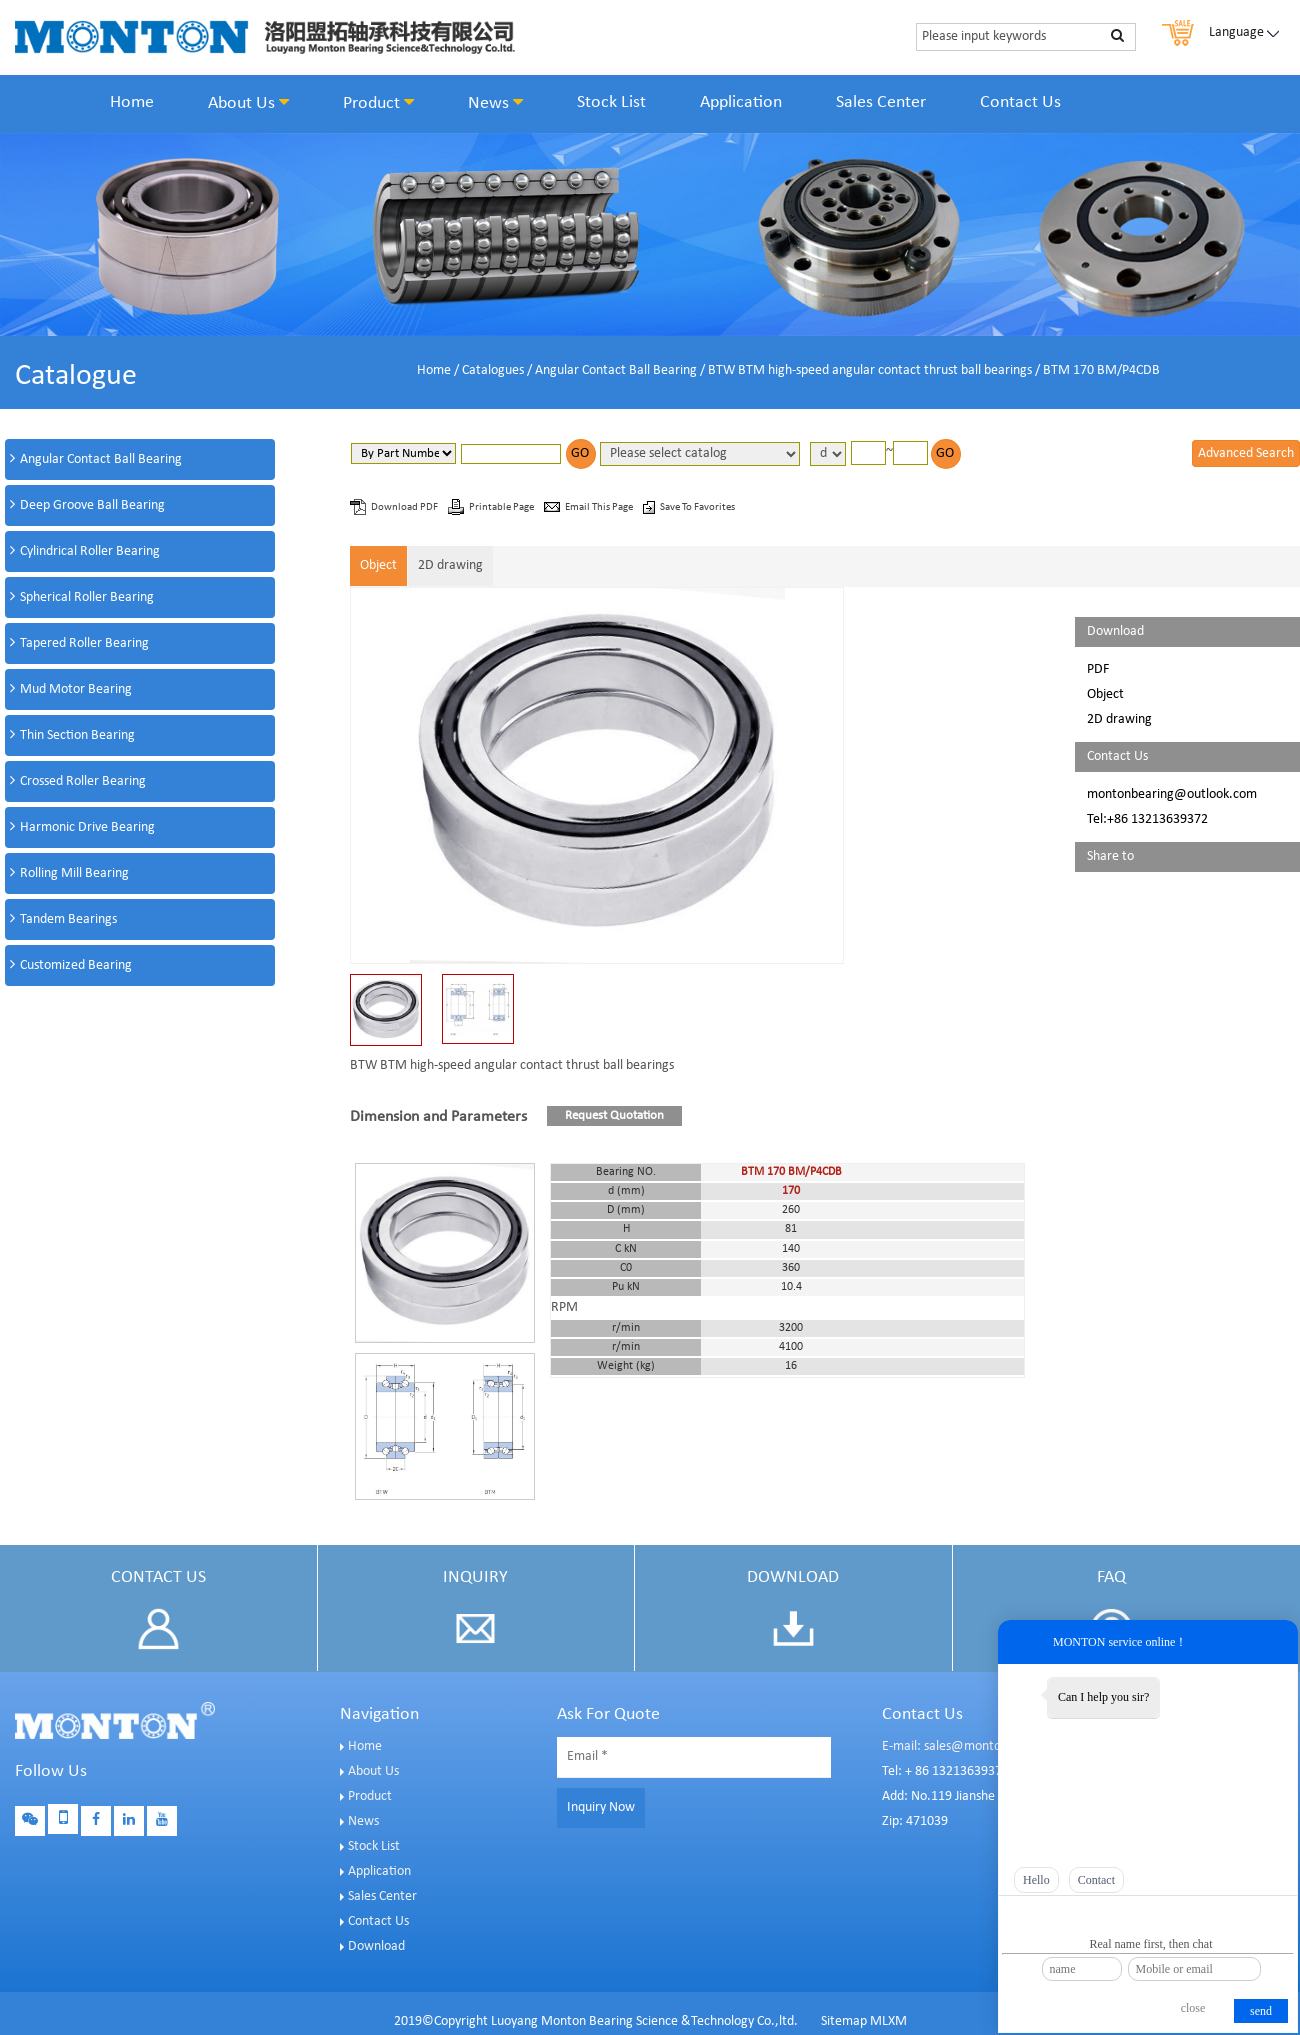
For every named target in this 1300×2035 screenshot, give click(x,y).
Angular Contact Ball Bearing (616, 370)
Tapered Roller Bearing (84, 643)
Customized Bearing (76, 965)
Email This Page (600, 507)
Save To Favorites (697, 507)
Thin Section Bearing (77, 735)
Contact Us (1020, 102)
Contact (1096, 1880)
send (1261, 2011)
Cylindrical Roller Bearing (90, 551)
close (1193, 2008)
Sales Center (881, 102)
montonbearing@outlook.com (1172, 794)
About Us (248, 103)
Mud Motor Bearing (76, 689)
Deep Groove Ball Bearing (92, 505)
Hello (1036, 1880)
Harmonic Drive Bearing (87, 827)
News (495, 103)
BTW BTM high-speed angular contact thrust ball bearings (870, 370)
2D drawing (450, 565)
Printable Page (502, 507)
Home (132, 102)
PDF (1098, 669)
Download (376, 1946)
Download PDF (405, 507)
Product (378, 103)
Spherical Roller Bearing (87, 597)
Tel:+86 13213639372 (1147, 819)
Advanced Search (1246, 453)
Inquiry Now (601, 1807)
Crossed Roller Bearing (83, 781)
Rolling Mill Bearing (74, 873)
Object (378, 565)
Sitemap (844, 2021)
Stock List (611, 102)
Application (741, 102)
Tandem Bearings (68, 919)
